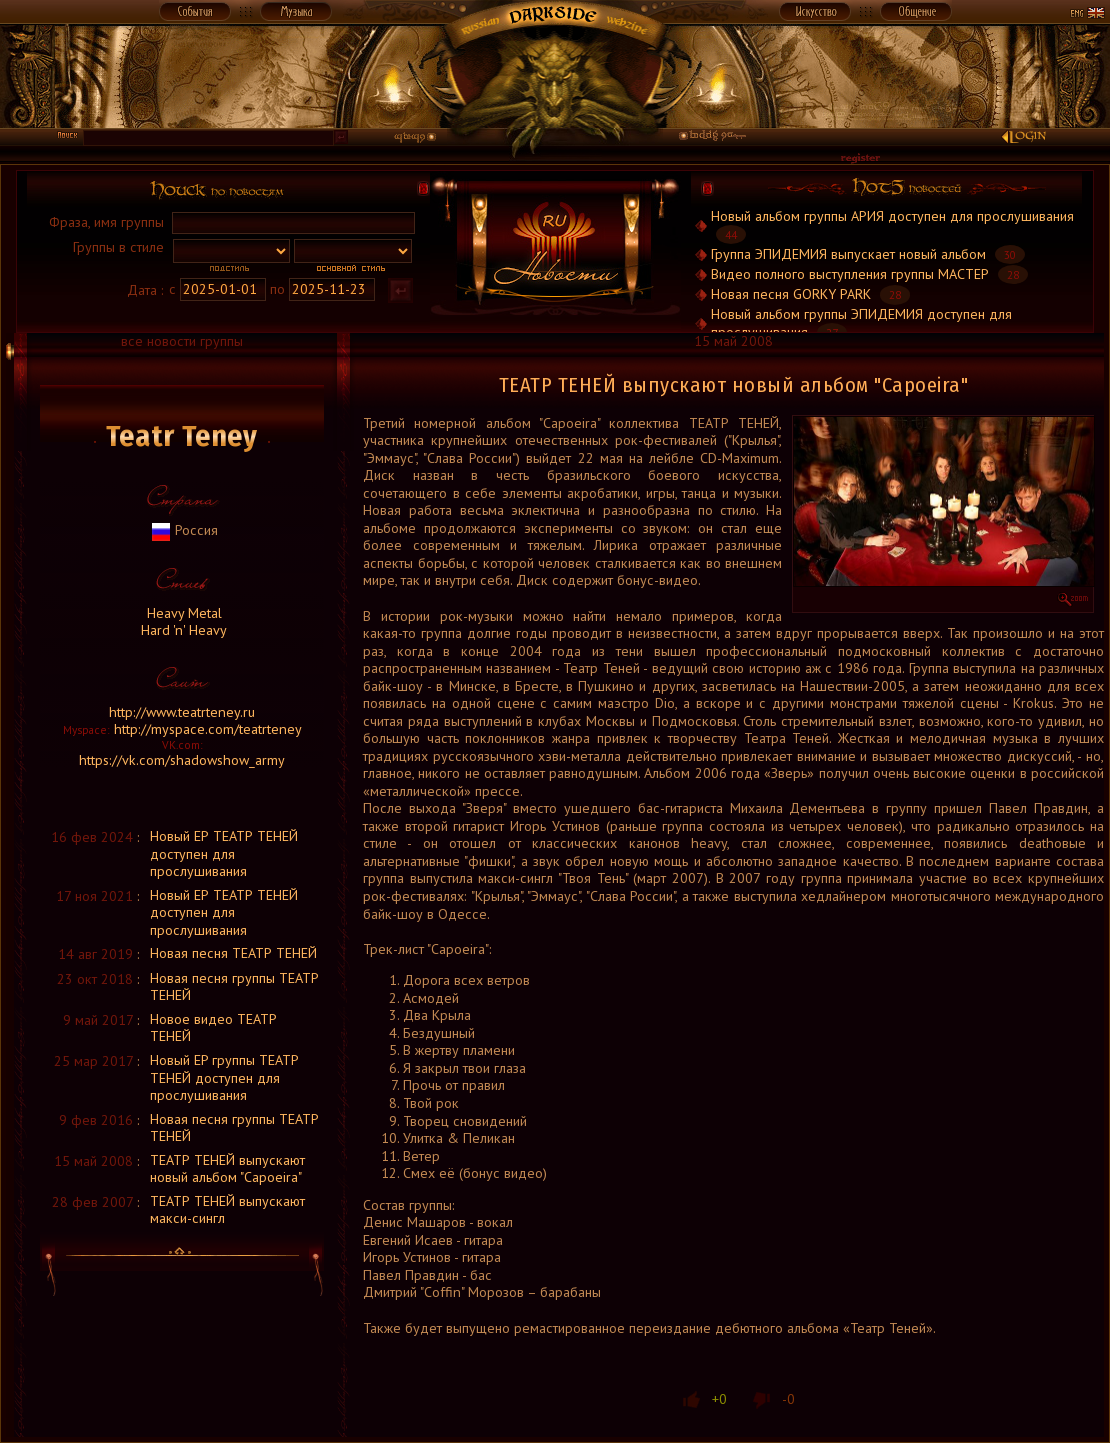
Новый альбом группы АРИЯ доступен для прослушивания (892, 216)
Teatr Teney (182, 436)
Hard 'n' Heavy (182, 630)
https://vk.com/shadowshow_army (182, 760)
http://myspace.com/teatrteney (208, 729)
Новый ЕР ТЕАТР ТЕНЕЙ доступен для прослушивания (224, 853)
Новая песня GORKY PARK (791, 294)
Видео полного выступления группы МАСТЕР (850, 274)
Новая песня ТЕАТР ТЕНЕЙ (233, 953)
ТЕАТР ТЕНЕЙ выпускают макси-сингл (227, 1210)
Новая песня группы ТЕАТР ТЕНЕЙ (234, 987)
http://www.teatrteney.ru (182, 712)
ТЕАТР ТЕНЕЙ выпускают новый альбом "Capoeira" (227, 1169)
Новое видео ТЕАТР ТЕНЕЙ (213, 1028)
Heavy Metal (182, 613)
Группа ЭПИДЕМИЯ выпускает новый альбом (848, 254)
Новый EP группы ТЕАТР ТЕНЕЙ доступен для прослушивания (224, 1077)
